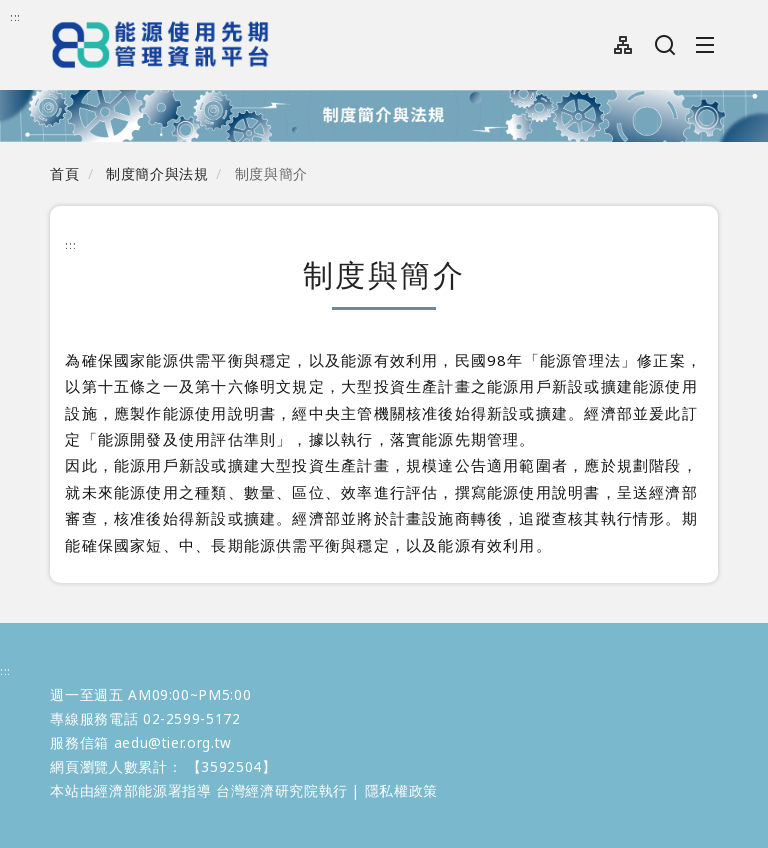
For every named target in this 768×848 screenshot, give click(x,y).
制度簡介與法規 (157, 173)
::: (15, 16)
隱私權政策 (401, 790)
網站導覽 (623, 45)
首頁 (64, 173)
